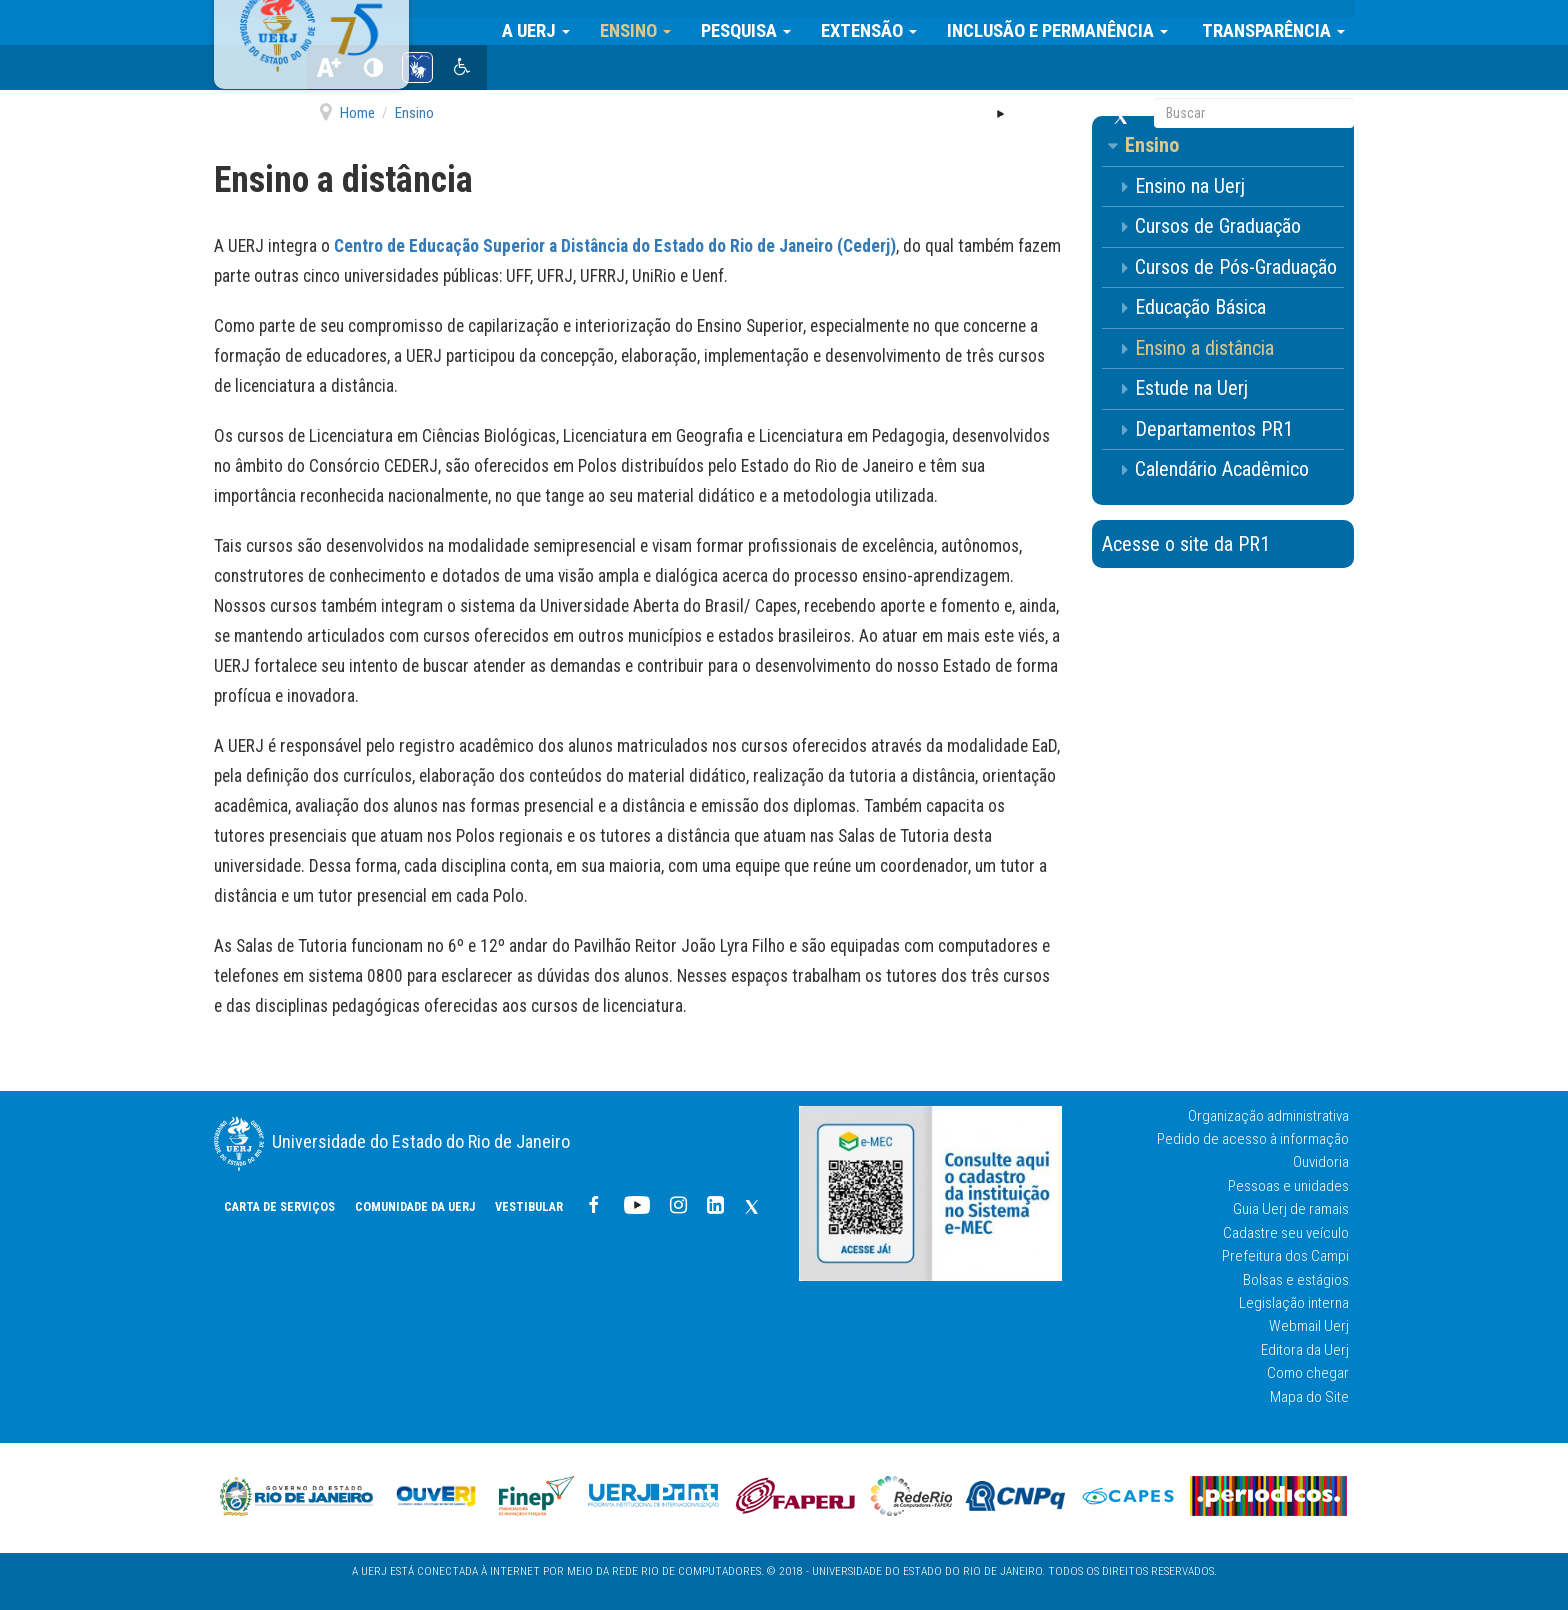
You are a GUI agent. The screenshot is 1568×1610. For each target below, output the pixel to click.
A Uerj (545, 22)
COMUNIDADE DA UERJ (714, 70)
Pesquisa (755, 22)
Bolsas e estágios (1296, 1280)
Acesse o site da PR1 (1186, 544)
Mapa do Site (1309, 1397)
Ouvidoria (1321, 1162)
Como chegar (1308, 1373)
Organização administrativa (1268, 1116)
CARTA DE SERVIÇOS (578, 70)
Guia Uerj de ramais (1291, 1209)
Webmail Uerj (1309, 1326)
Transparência (1280, 22)
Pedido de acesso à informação (1253, 1139)
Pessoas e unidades (1288, 1186)
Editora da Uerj (1305, 1350)
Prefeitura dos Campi (1285, 1256)
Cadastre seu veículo (1286, 1233)
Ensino (644, 22)
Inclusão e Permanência (1066, 22)
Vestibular (828, 70)
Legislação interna (1294, 1303)
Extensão (878, 22)
